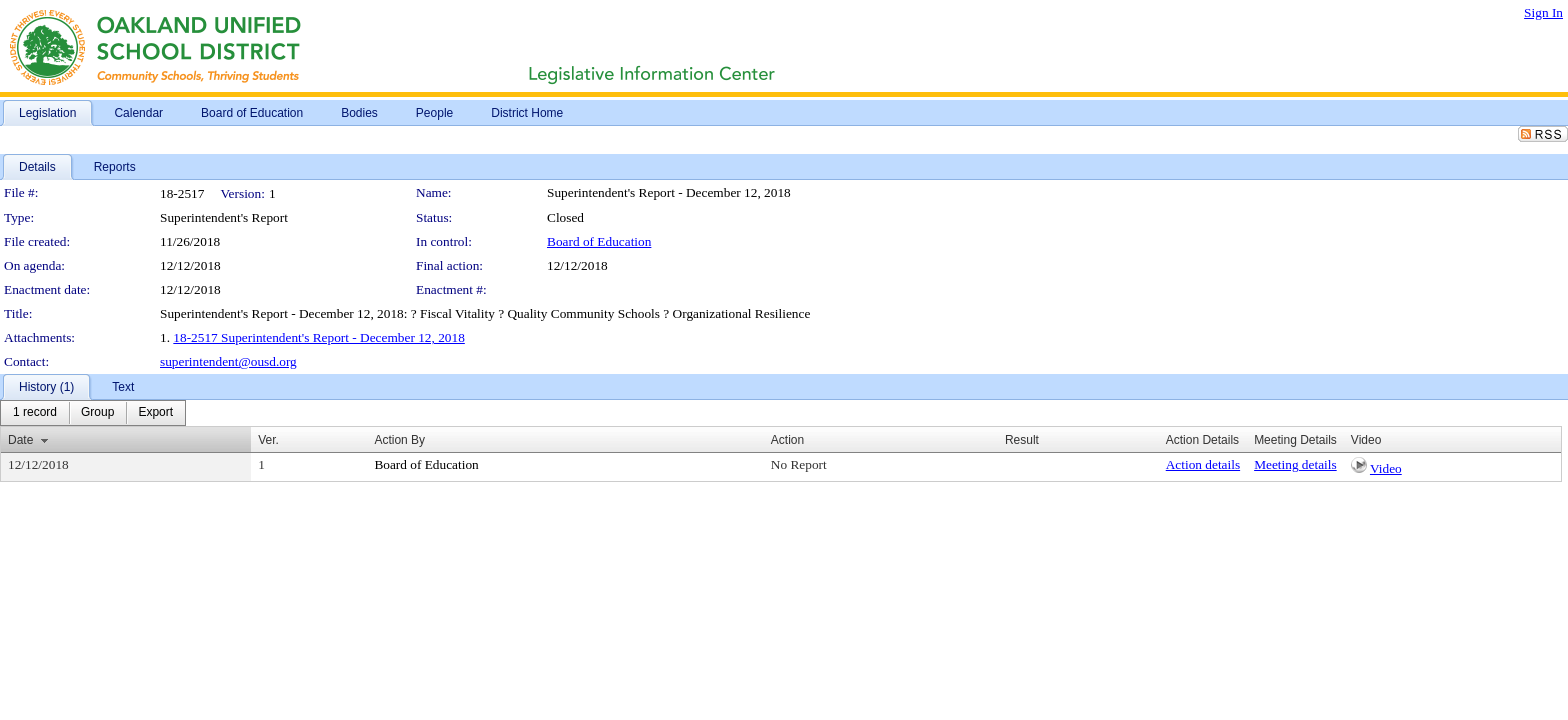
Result (1022, 440)
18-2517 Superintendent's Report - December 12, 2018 (318, 337)
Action (787, 440)
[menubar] (93, 413)
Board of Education (599, 241)
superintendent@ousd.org (228, 361)
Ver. (268, 440)
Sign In (1543, 12)
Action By (399, 440)
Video (1386, 468)
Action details (1203, 464)
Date (20, 440)
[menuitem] (35, 413)
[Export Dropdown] (155, 413)
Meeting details (1295, 464)
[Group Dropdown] (97, 413)
